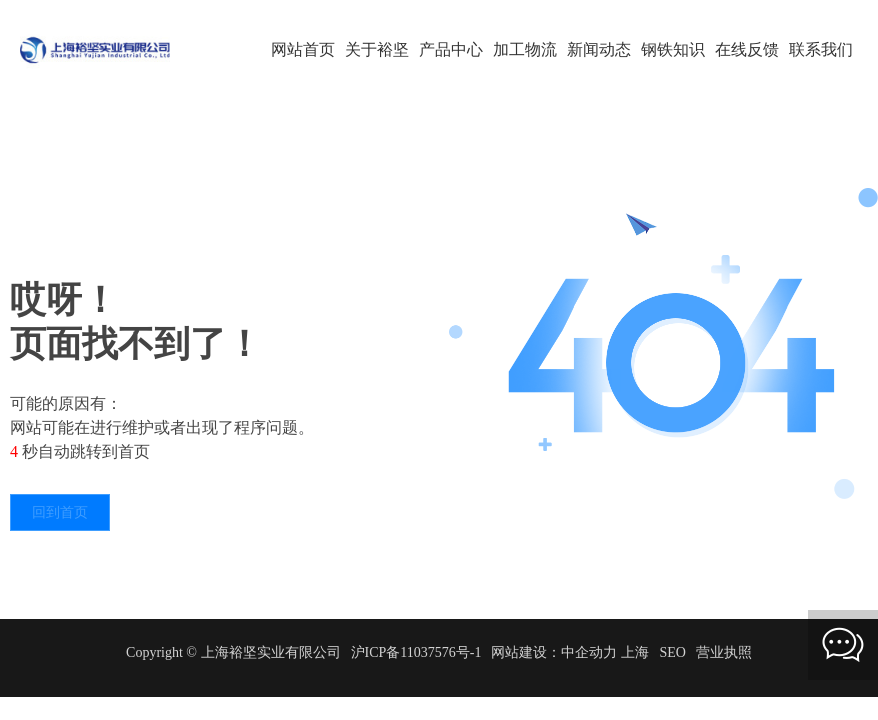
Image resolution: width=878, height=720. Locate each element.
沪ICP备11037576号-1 (416, 652)
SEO (672, 652)
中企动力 (589, 652)
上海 (635, 652)
